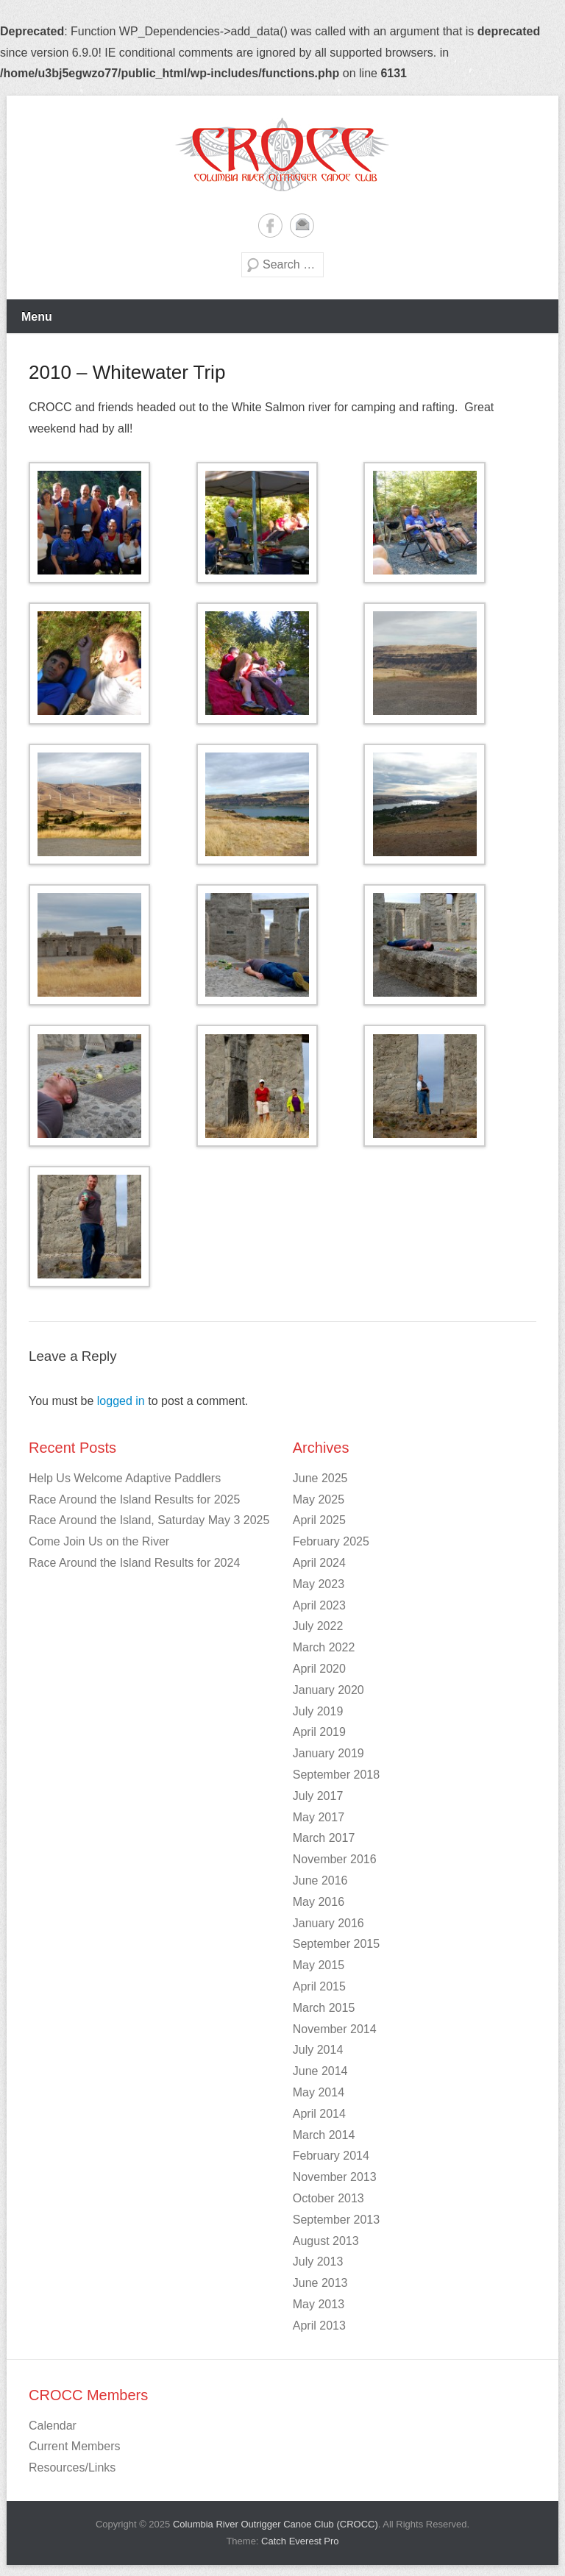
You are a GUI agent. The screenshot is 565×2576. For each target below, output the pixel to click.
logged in (121, 1401)
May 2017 (318, 1817)
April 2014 (319, 2113)
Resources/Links (72, 2467)
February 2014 (331, 2155)
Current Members (74, 2446)
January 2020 (328, 1690)
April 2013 (319, 2325)
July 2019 (318, 1711)
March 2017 (324, 1838)
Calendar (53, 2425)
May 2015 (318, 1965)
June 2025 (320, 1478)
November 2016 (335, 1859)
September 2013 (336, 2219)
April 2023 (319, 1605)
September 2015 (336, 1944)
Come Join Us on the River (99, 1541)
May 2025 (318, 1499)
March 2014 (324, 2135)
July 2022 (318, 1626)
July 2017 (318, 1796)
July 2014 (318, 2049)
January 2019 (328, 1753)
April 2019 (319, 1732)
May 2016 (318, 1902)
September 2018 (336, 1774)
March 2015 (324, 2008)
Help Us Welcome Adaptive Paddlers (125, 1478)
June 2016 (320, 1880)
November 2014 (335, 2029)
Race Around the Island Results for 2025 (134, 1499)
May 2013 (318, 2304)
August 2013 (326, 2241)
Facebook (270, 225)
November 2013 (335, 2177)
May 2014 (318, 2092)
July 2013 (318, 2261)
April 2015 (319, 1986)
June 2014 (320, 2071)
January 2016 (328, 1923)
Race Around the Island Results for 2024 (134, 1562)
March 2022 (324, 1647)
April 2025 (319, 1520)
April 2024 (319, 1562)
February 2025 (331, 1541)
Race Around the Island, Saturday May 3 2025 (149, 1520)
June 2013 (320, 2283)
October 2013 (328, 2198)
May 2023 (318, 1584)
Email (302, 225)
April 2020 (319, 1668)
